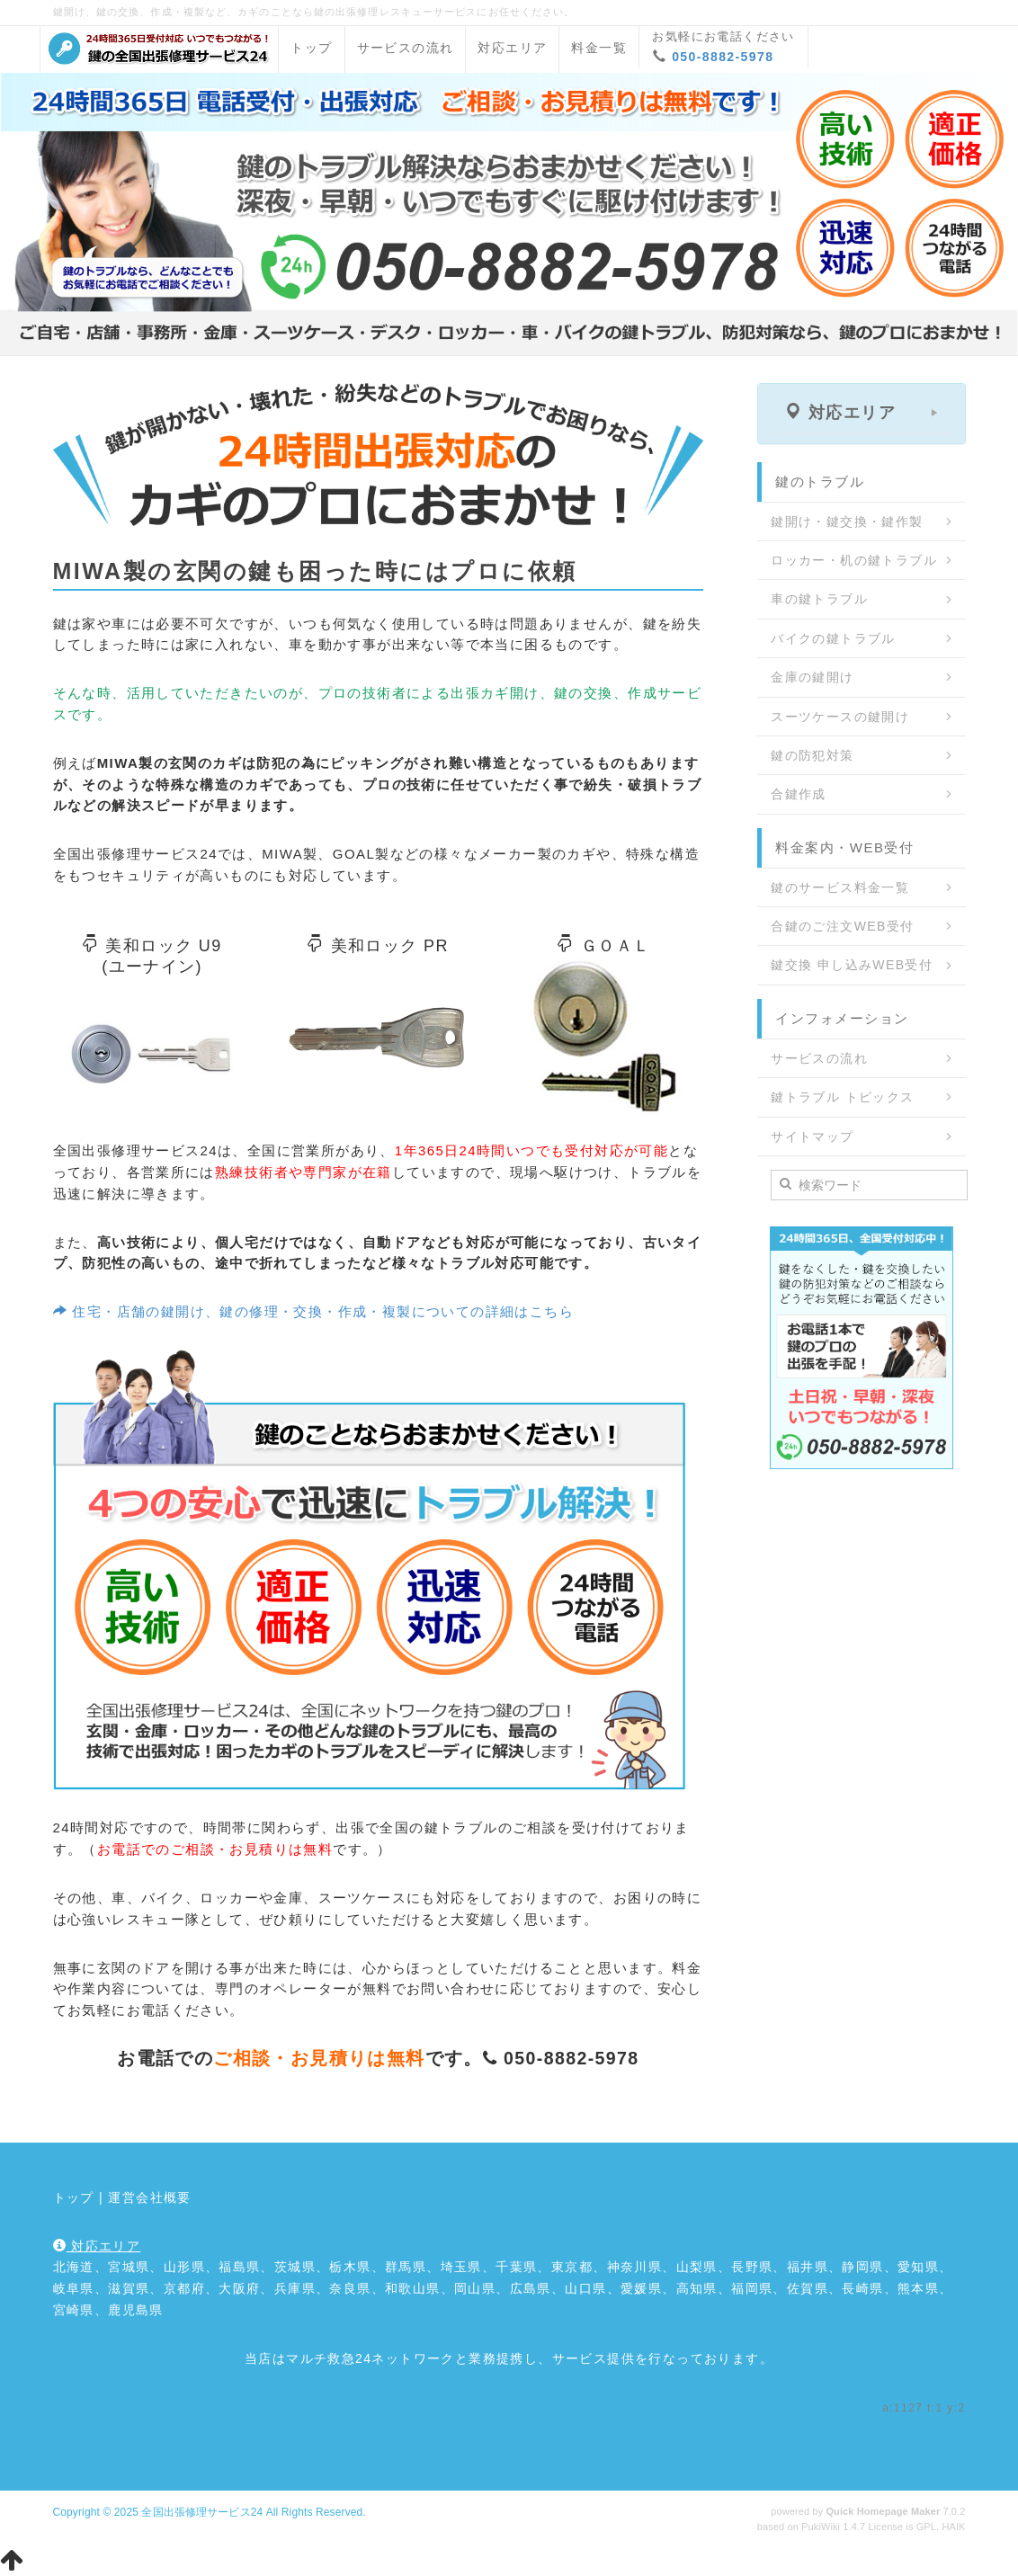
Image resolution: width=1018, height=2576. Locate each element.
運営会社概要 (149, 2197)
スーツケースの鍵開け (840, 716)
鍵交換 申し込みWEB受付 (852, 965)
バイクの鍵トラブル (833, 638)
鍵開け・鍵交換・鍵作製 (847, 521)
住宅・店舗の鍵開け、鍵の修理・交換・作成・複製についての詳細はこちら (314, 1311)
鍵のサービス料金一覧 (840, 887)
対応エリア (512, 47)
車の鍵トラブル (819, 599)
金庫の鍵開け (812, 677)
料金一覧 (599, 47)
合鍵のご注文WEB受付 (842, 926)
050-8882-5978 (722, 56)
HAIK (953, 2526)
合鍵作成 (798, 794)
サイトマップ (812, 1136)
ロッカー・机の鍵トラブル (854, 560)
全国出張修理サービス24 (202, 2512)
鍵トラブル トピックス (842, 1097)
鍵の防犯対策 (812, 755)
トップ (311, 47)
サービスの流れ (405, 47)
